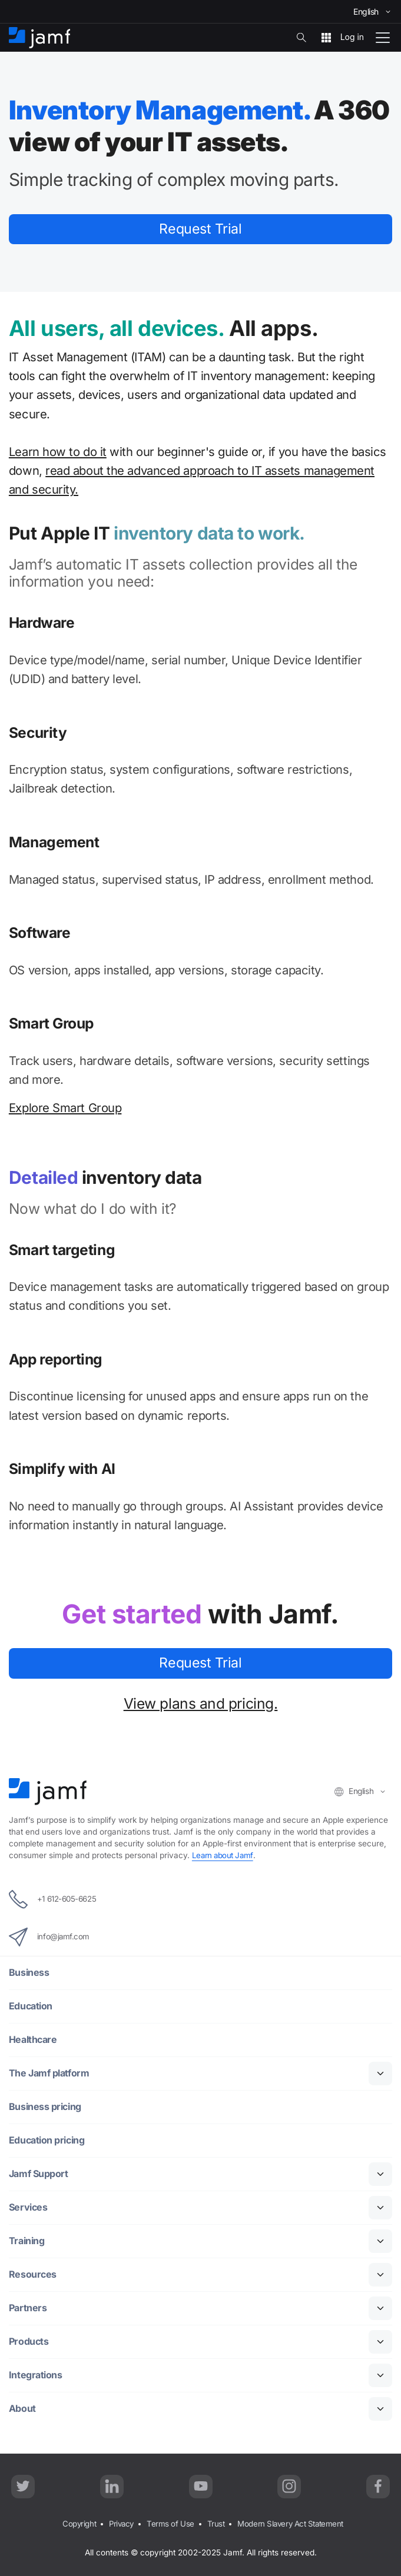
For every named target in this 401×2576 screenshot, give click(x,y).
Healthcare (34, 2039)
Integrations (36, 2374)
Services (29, 2206)
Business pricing (46, 2106)
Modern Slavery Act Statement (292, 2523)
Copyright (77, 2523)
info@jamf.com (49, 1936)
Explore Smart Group (65, 1109)
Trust (216, 2523)
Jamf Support (40, 2173)
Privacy (120, 2523)
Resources (33, 2273)
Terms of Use (171, 2523)
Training (27, 2240)
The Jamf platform (50, 2072)
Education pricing (48, 2139)
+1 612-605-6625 (53, 1898)
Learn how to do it (58, 452)
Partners (28, 2307)
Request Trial (200, 229)
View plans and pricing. (201, 1705)
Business (29, 1972)
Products (29, 2341)
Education (31, 2005)
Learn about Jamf (223, 1854)
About (22, 2408)
